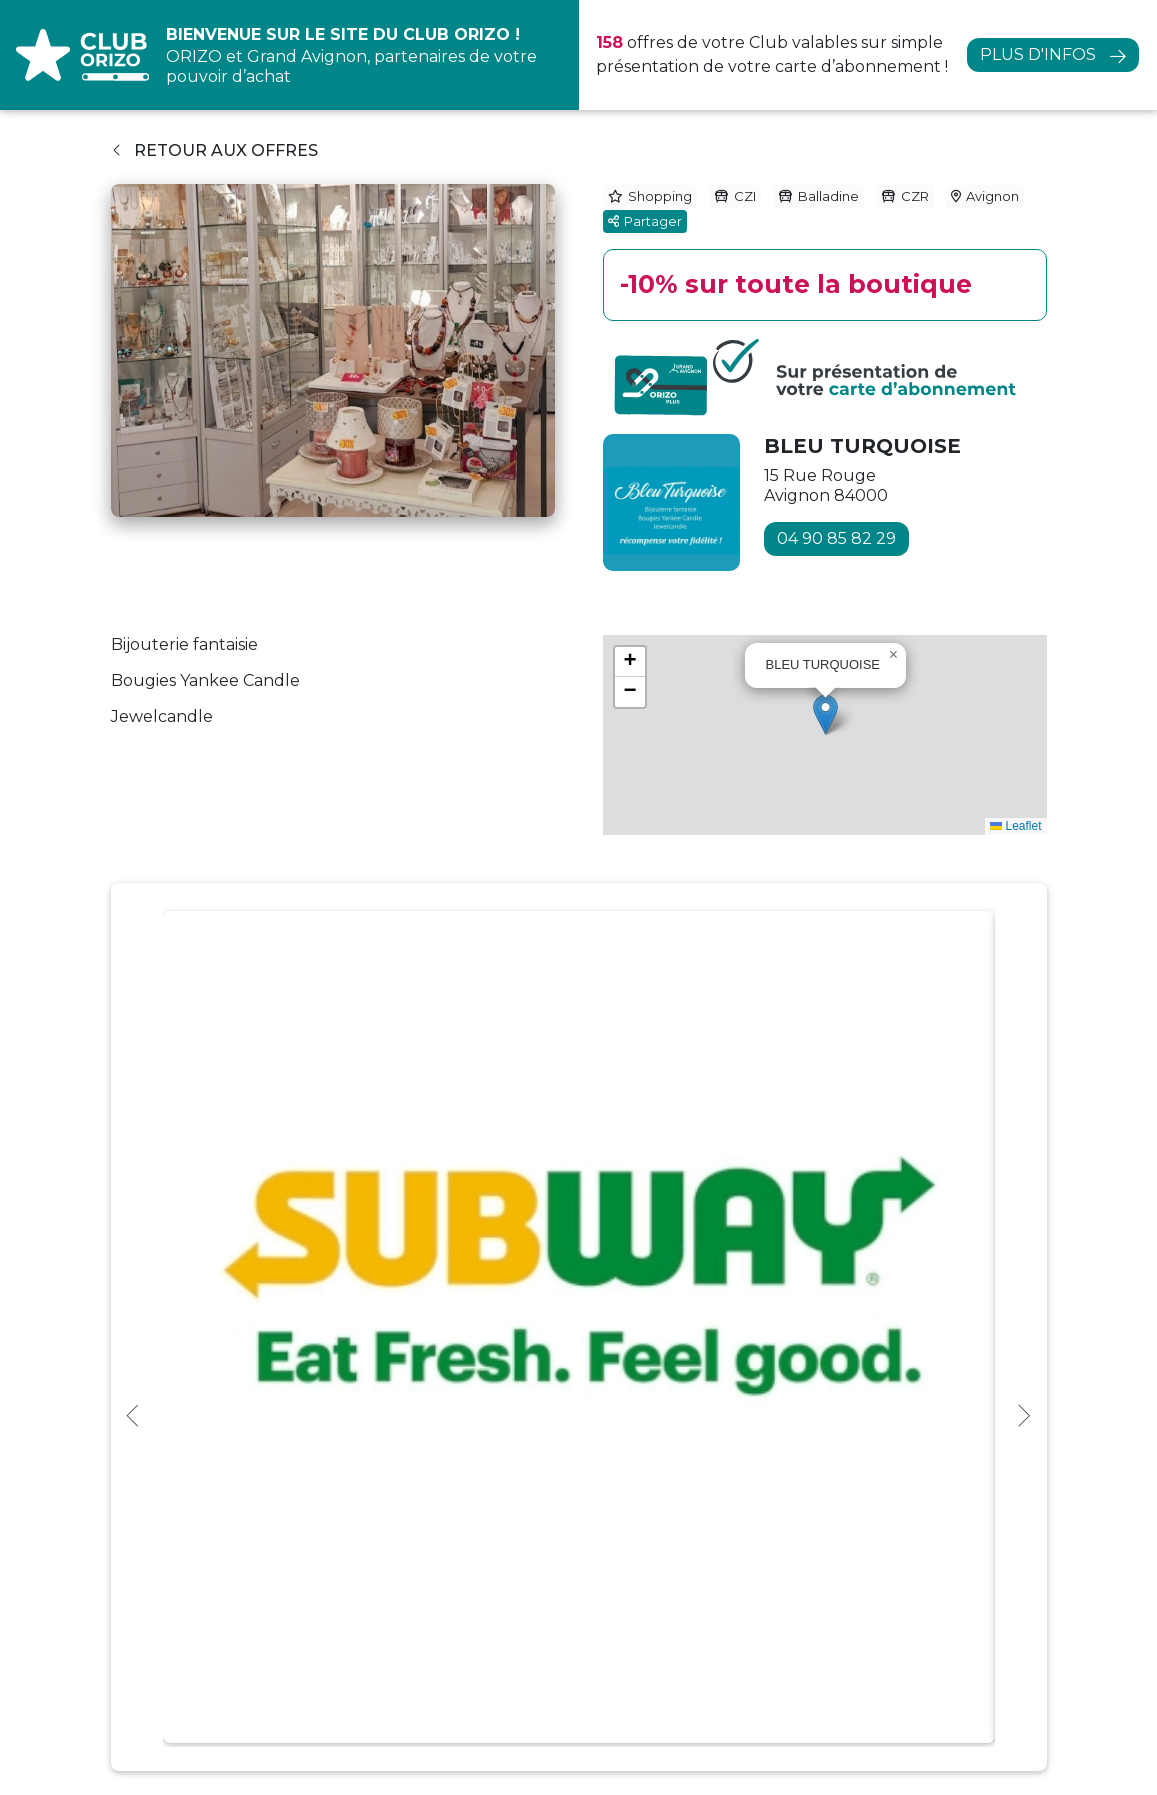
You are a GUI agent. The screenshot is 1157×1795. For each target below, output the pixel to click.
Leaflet (1015, 826)
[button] (825, 714)
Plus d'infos (1038, 54)
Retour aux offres (215, 150)
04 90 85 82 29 (836, 538)
